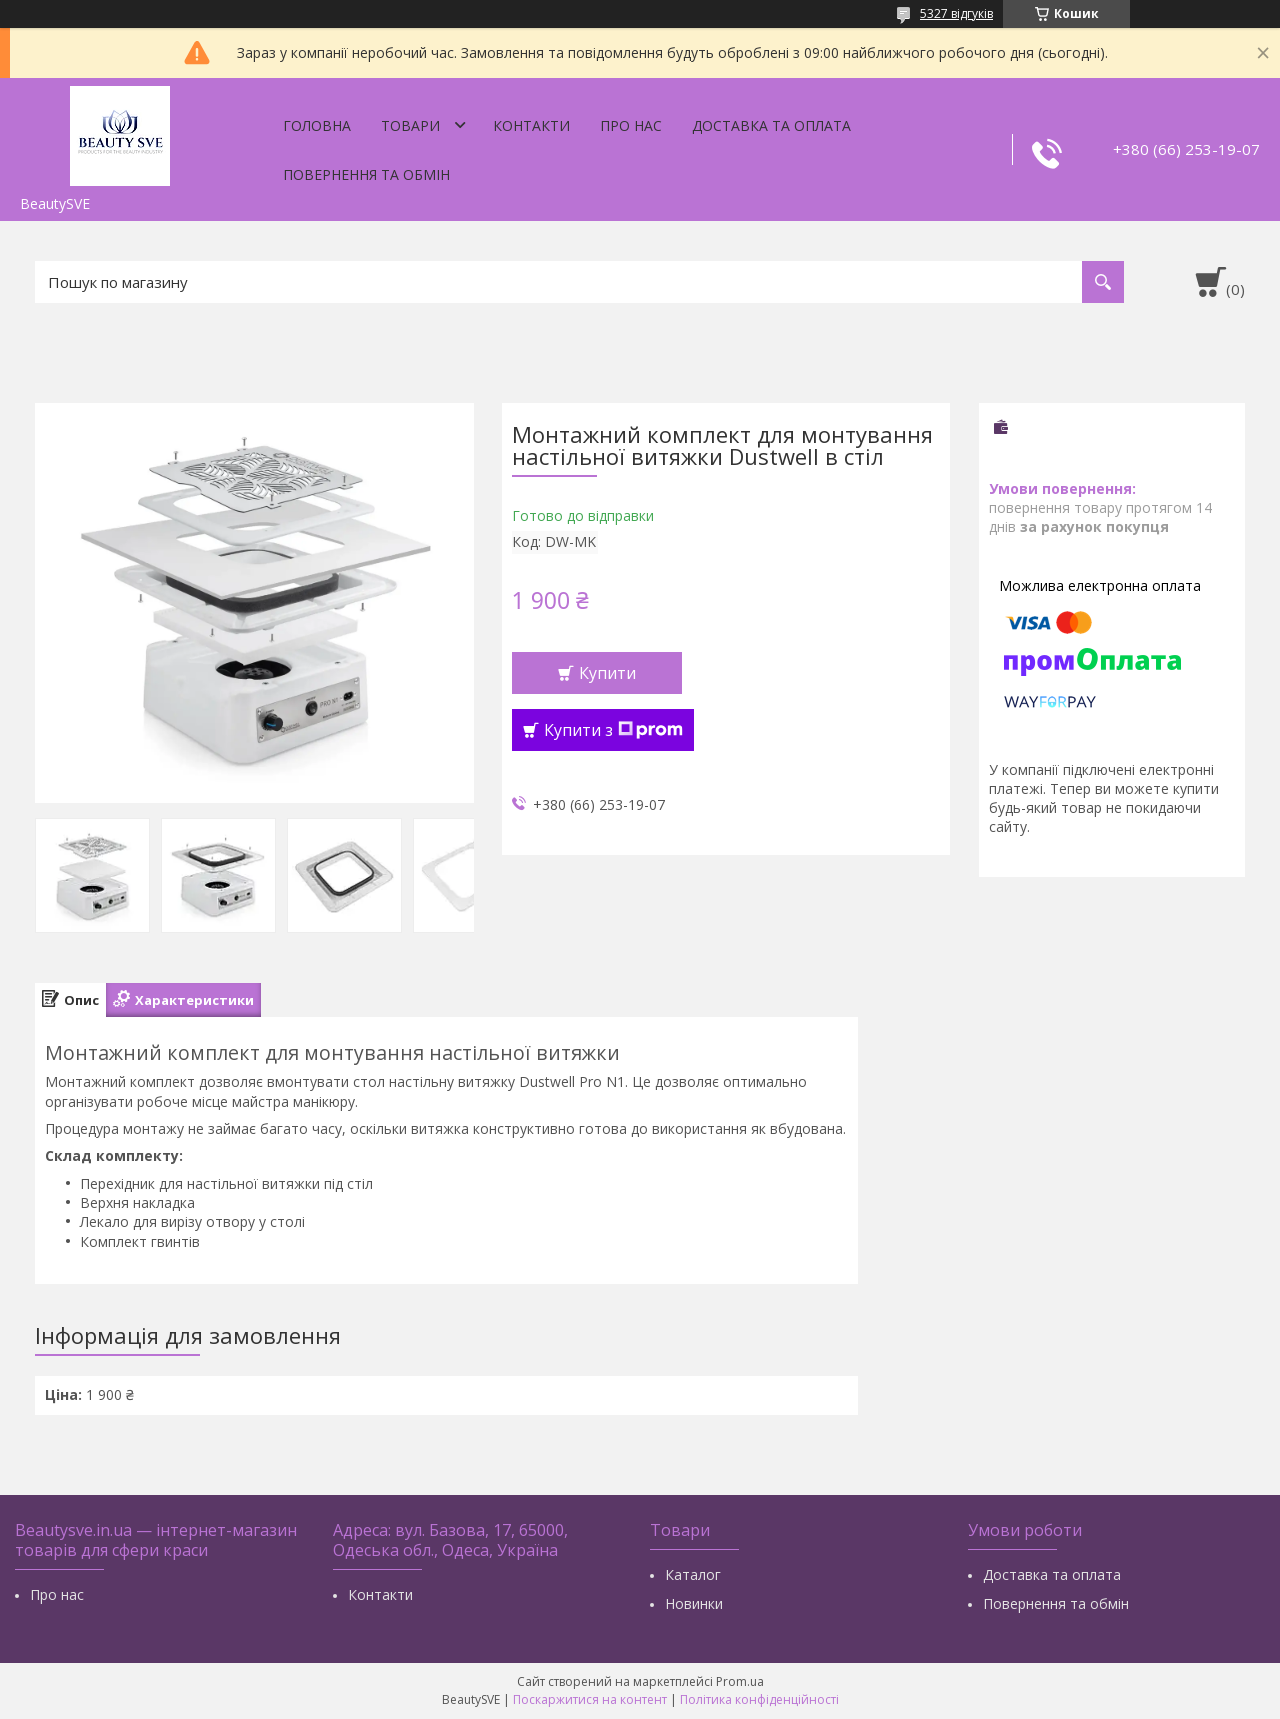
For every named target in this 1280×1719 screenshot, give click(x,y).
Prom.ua (740, 1681)
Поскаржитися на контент (590, 1699)
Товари (410, 125)
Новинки (694, 1603)
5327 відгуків (956, 13)
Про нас (631, 125)
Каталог (693, 1574)
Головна (317, 125)
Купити (607, 673)
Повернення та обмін (366, 174)
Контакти (531, 125)
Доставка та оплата (771, 125)
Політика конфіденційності (759, 1699)
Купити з (613, 730)
